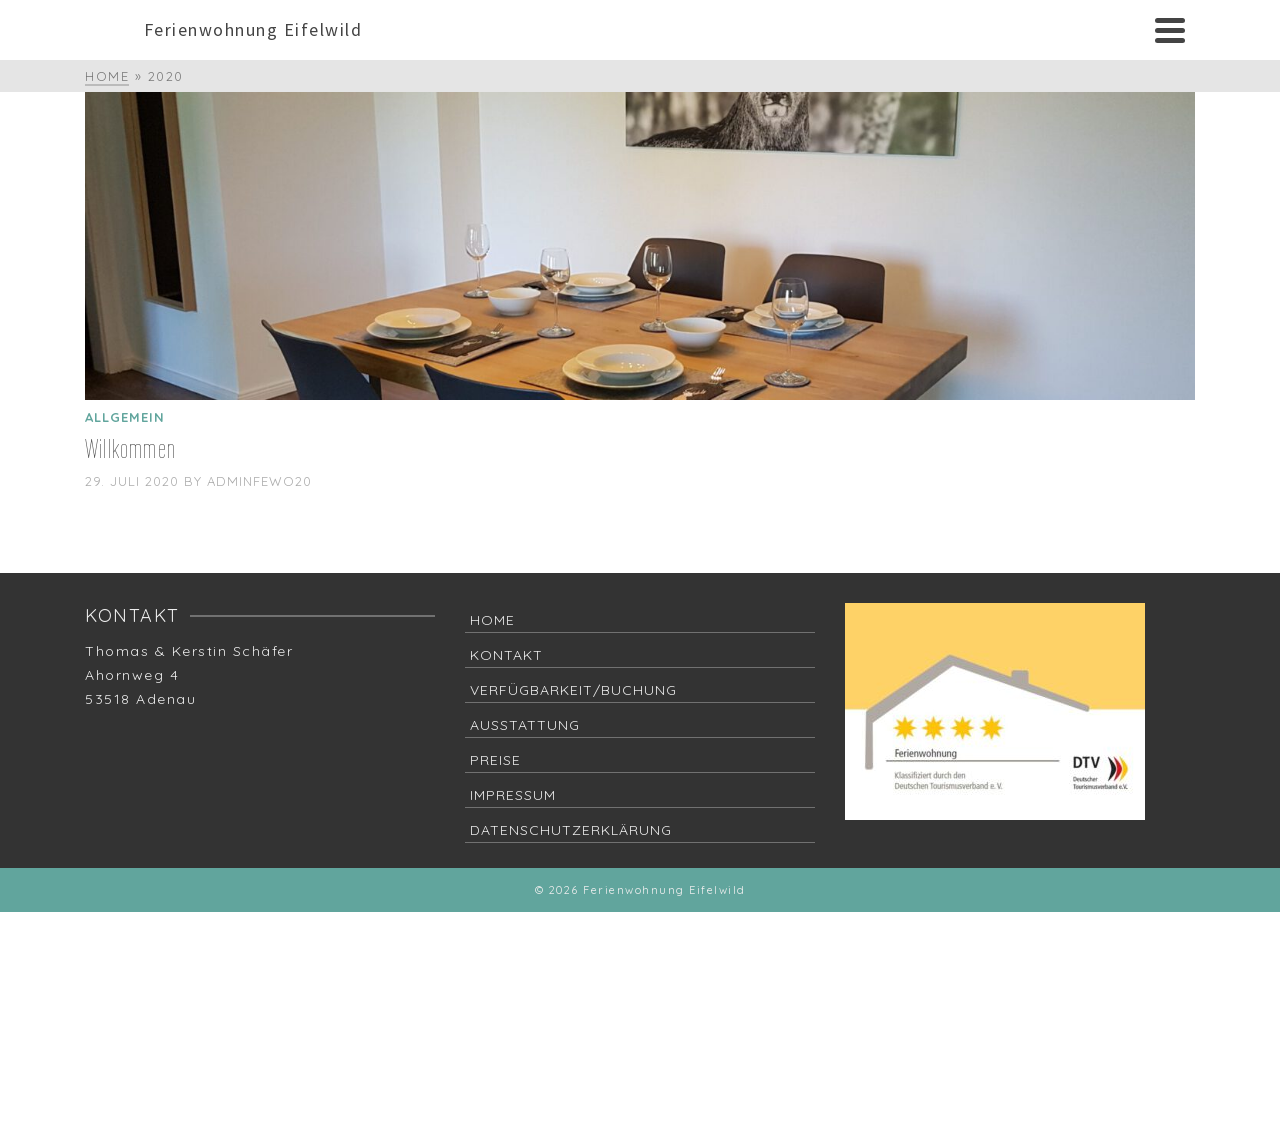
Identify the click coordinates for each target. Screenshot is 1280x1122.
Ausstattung (525, 725)
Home (492, 620)
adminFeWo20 (259, 481)
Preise (495, 760)
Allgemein (125, 417)
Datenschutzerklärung (571, 830)
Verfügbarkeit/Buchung (573, 690)
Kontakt (506, 655)
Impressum (513, 795)
